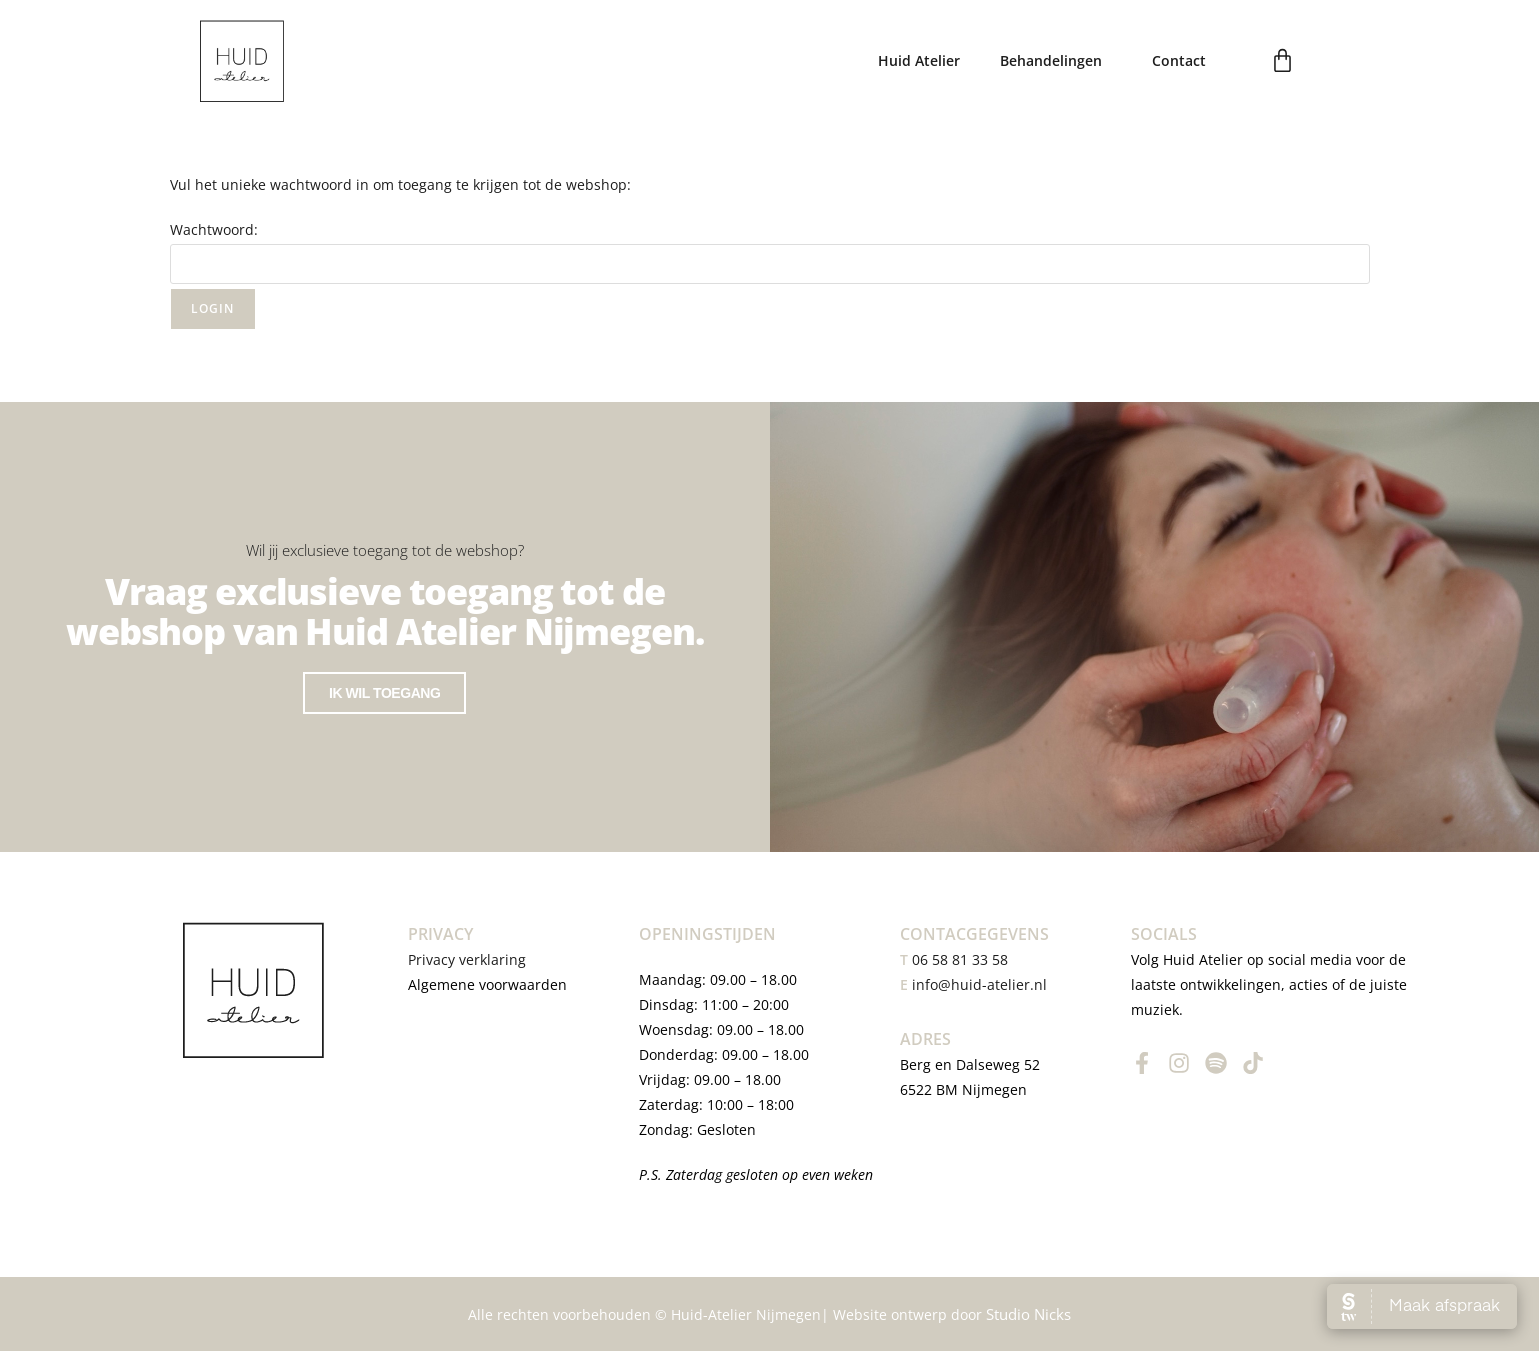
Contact (1179, 60)
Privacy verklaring (469, 959)
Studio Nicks (1028, 1313)
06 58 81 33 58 (954, 959)
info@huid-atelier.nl (979, 984)
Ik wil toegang (384, 719)
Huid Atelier (919, 60)
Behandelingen (1056, 61)
